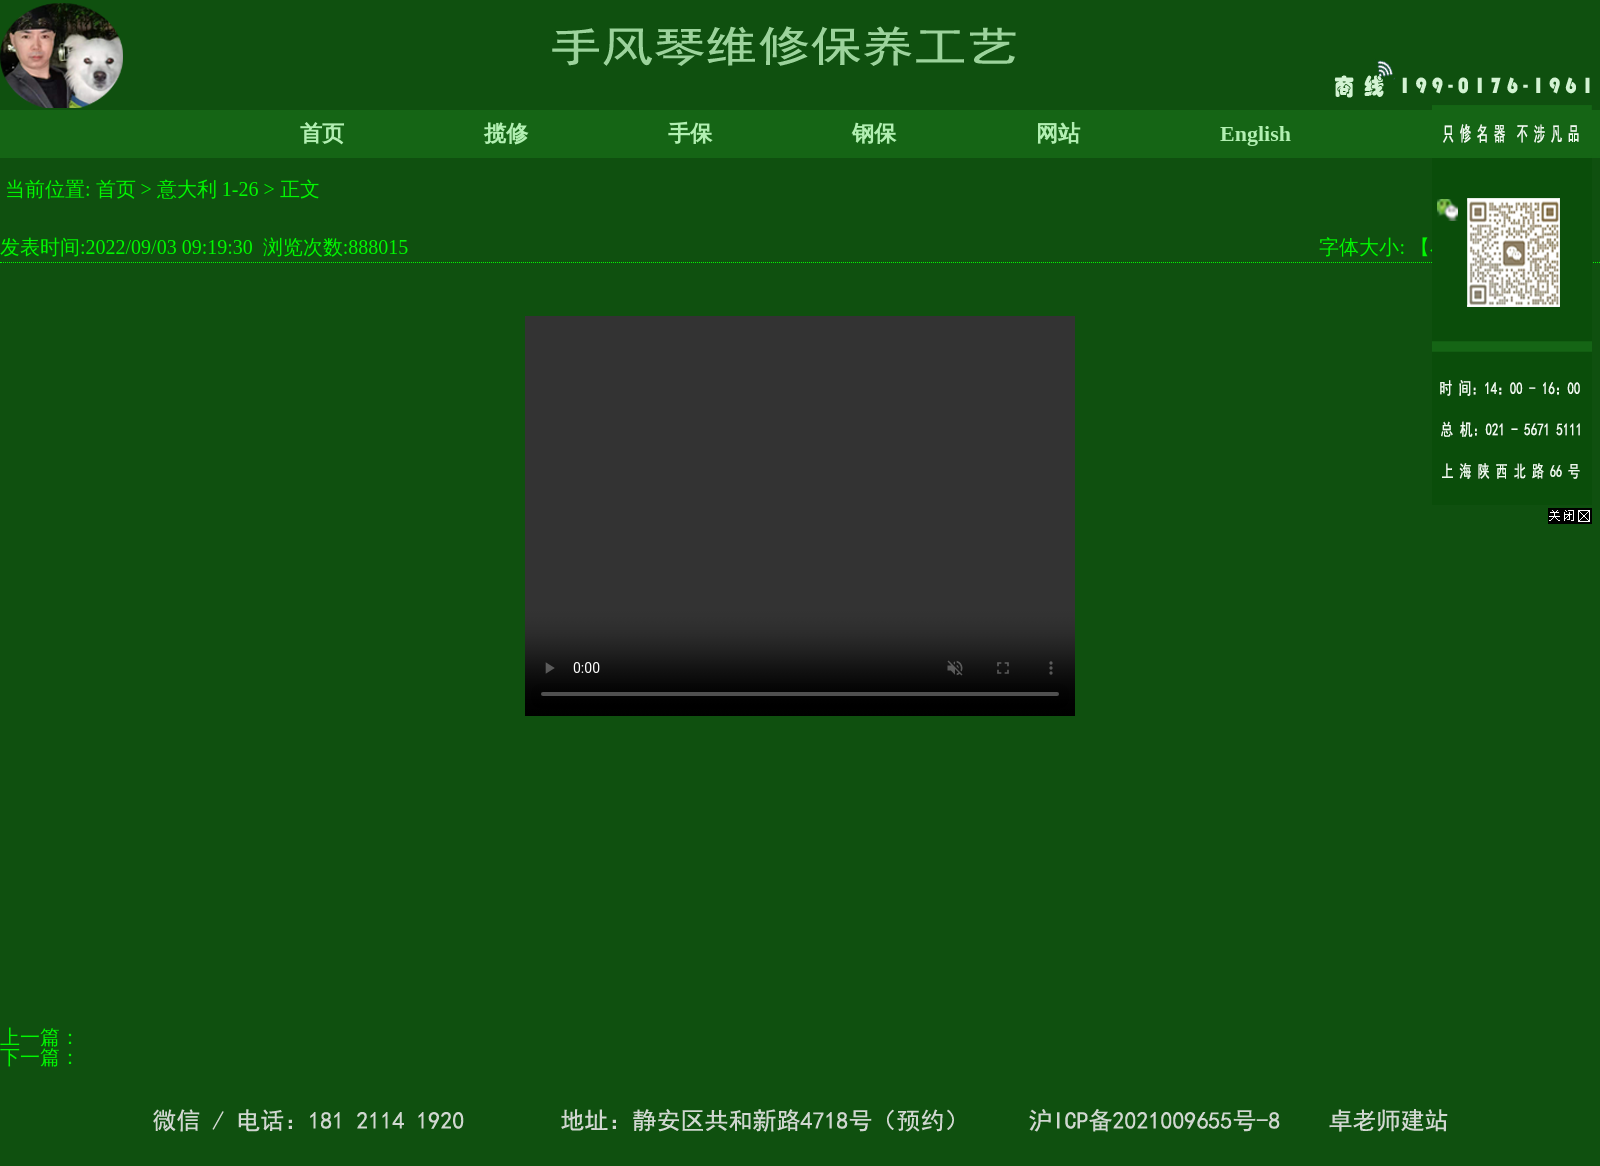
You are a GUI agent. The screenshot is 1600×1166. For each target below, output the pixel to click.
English (1255, 133)
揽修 (506, 133)
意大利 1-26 (208, 189)
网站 (1058, 133)
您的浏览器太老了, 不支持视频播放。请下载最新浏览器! (800, 516)
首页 (322, 133)
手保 (690, 133)
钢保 (874, 133)
